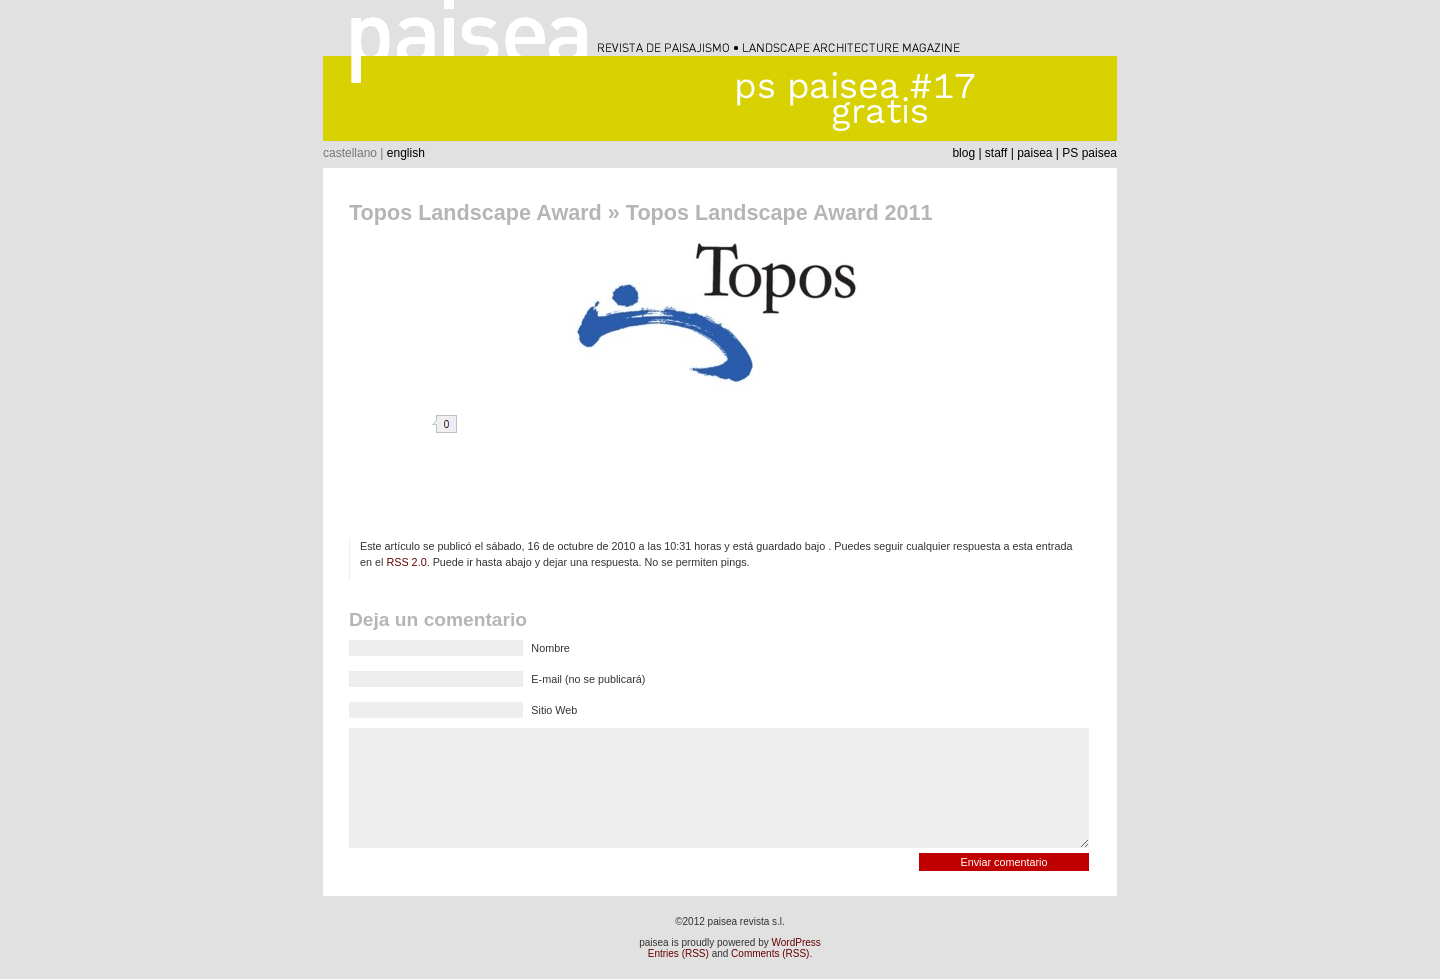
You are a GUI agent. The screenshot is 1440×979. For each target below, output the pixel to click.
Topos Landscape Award (475, 212)
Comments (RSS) (770, 953)
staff (996, 153)
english (406, 153)
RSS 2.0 (406, 562)
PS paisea (1089, 153)
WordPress (796, 942)
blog (963, 153)
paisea (1034, 153)
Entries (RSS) (678, 953)
